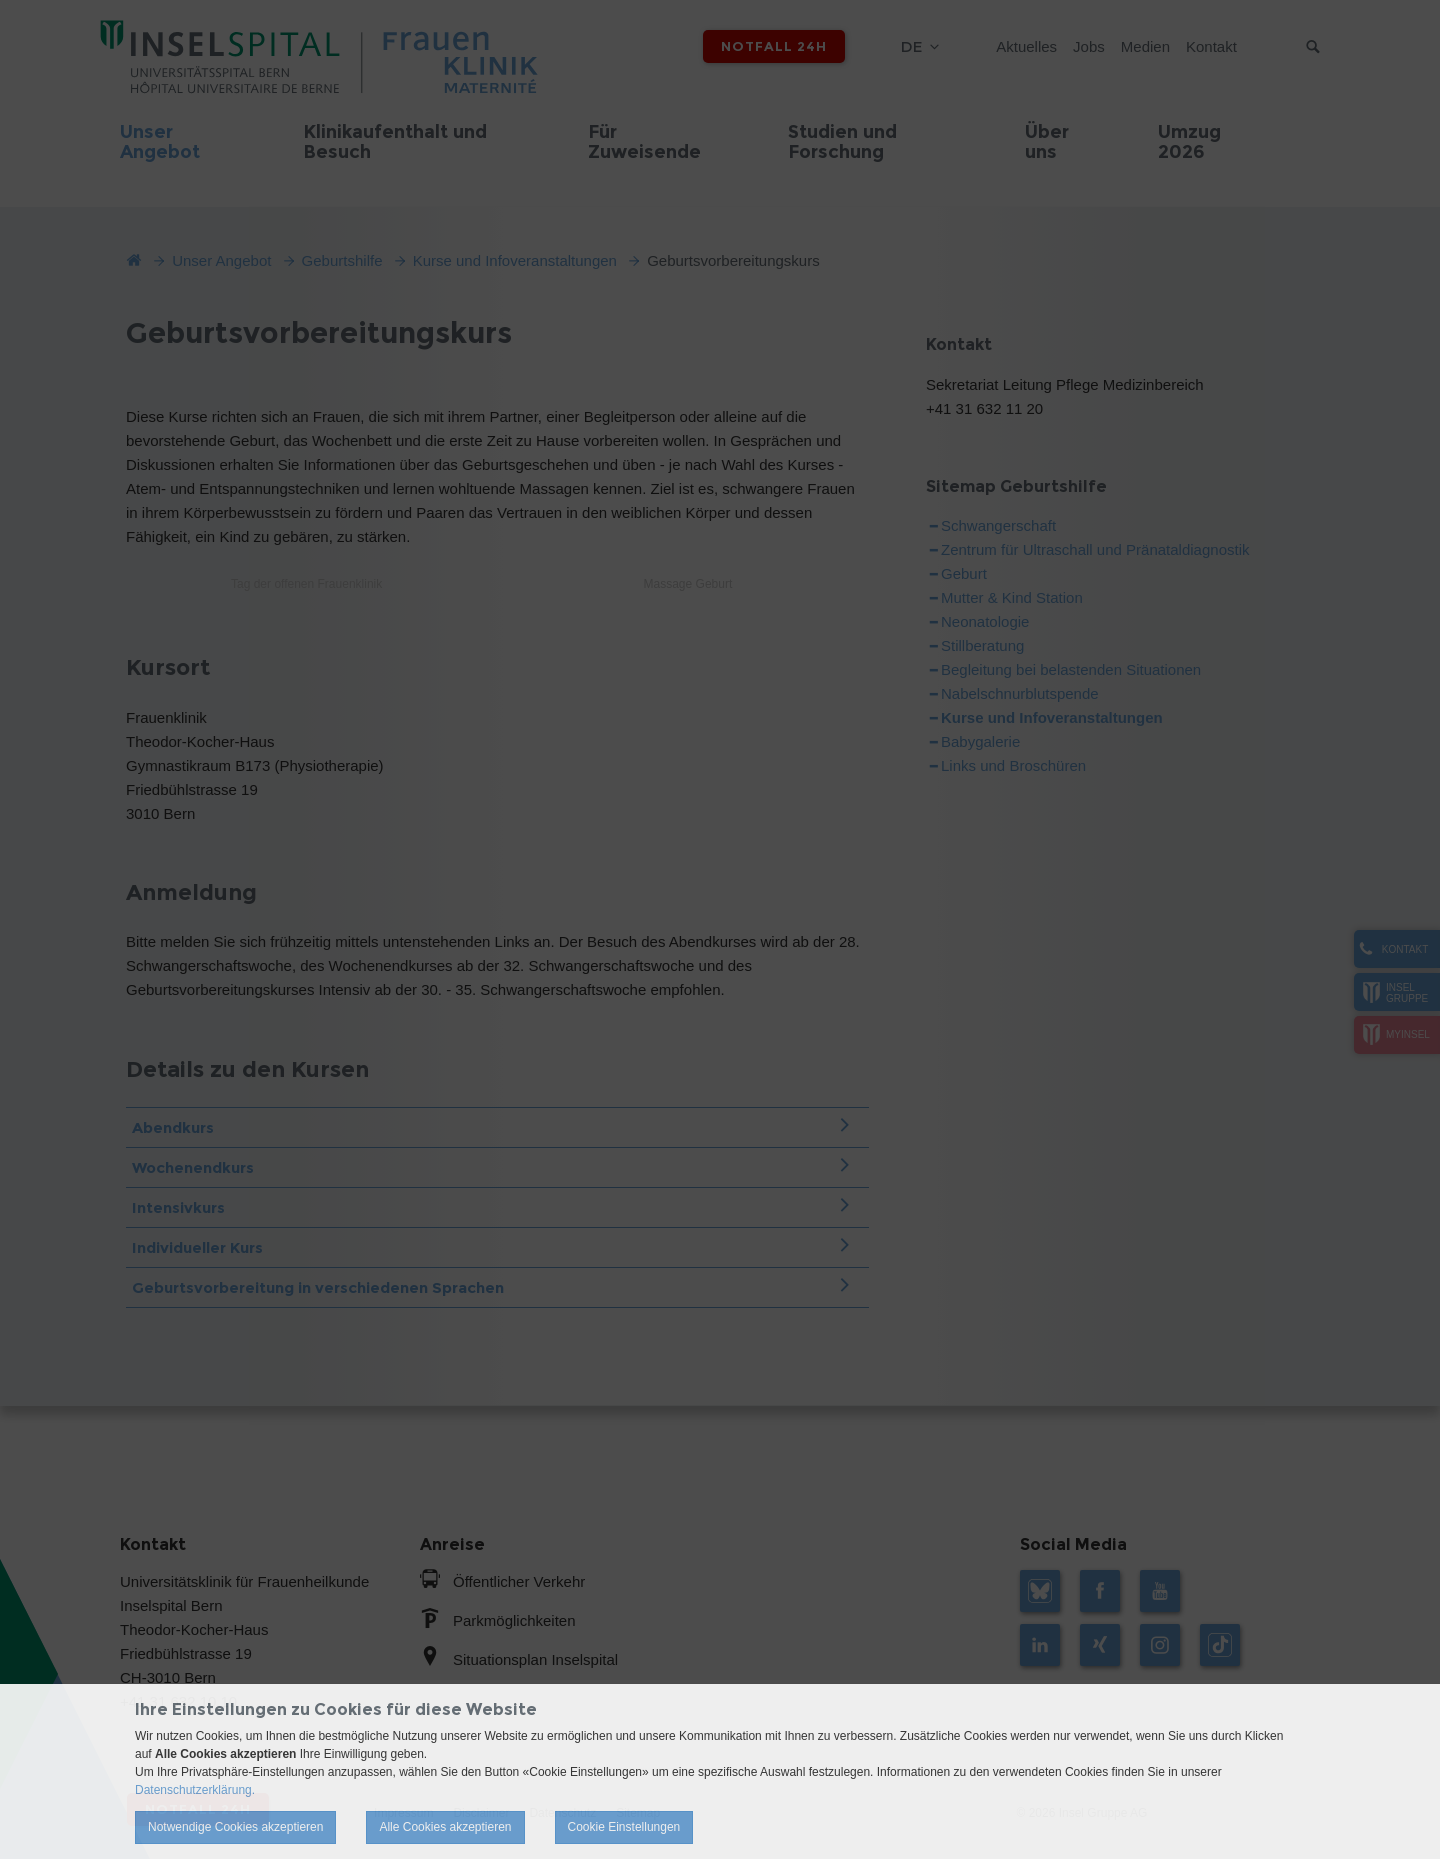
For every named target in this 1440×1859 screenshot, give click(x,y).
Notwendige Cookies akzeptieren (235, 1827)
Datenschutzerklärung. (195, 1790)
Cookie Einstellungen (624, 1827)
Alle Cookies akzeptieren (445, 1827)
